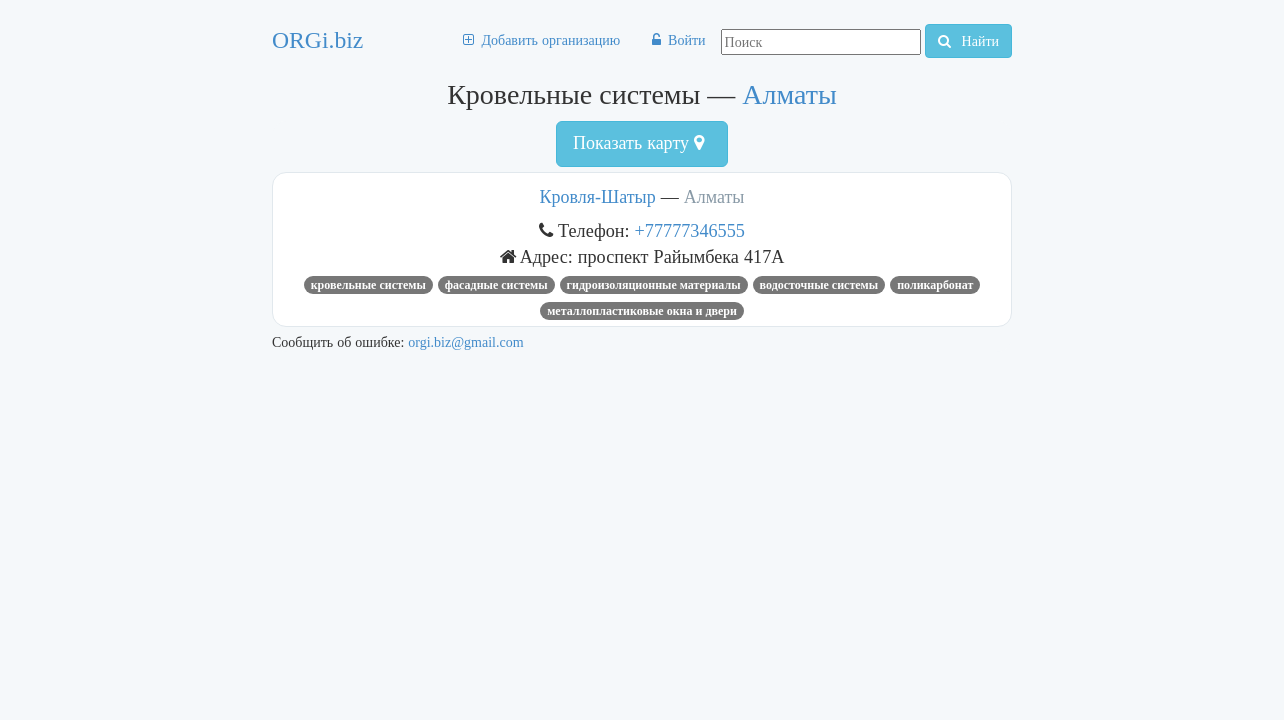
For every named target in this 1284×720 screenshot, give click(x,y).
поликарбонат (935, 285)
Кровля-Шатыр (598, 197)
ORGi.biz (317, 40)
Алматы (789, 94)
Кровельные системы (368, 285)
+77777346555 (690, 230)
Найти (968, 41)
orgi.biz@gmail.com (465, 342)
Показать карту (638, 143)
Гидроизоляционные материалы (654, 285)
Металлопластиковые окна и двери (642, 311)
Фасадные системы (496, 285)
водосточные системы (819, 285)
